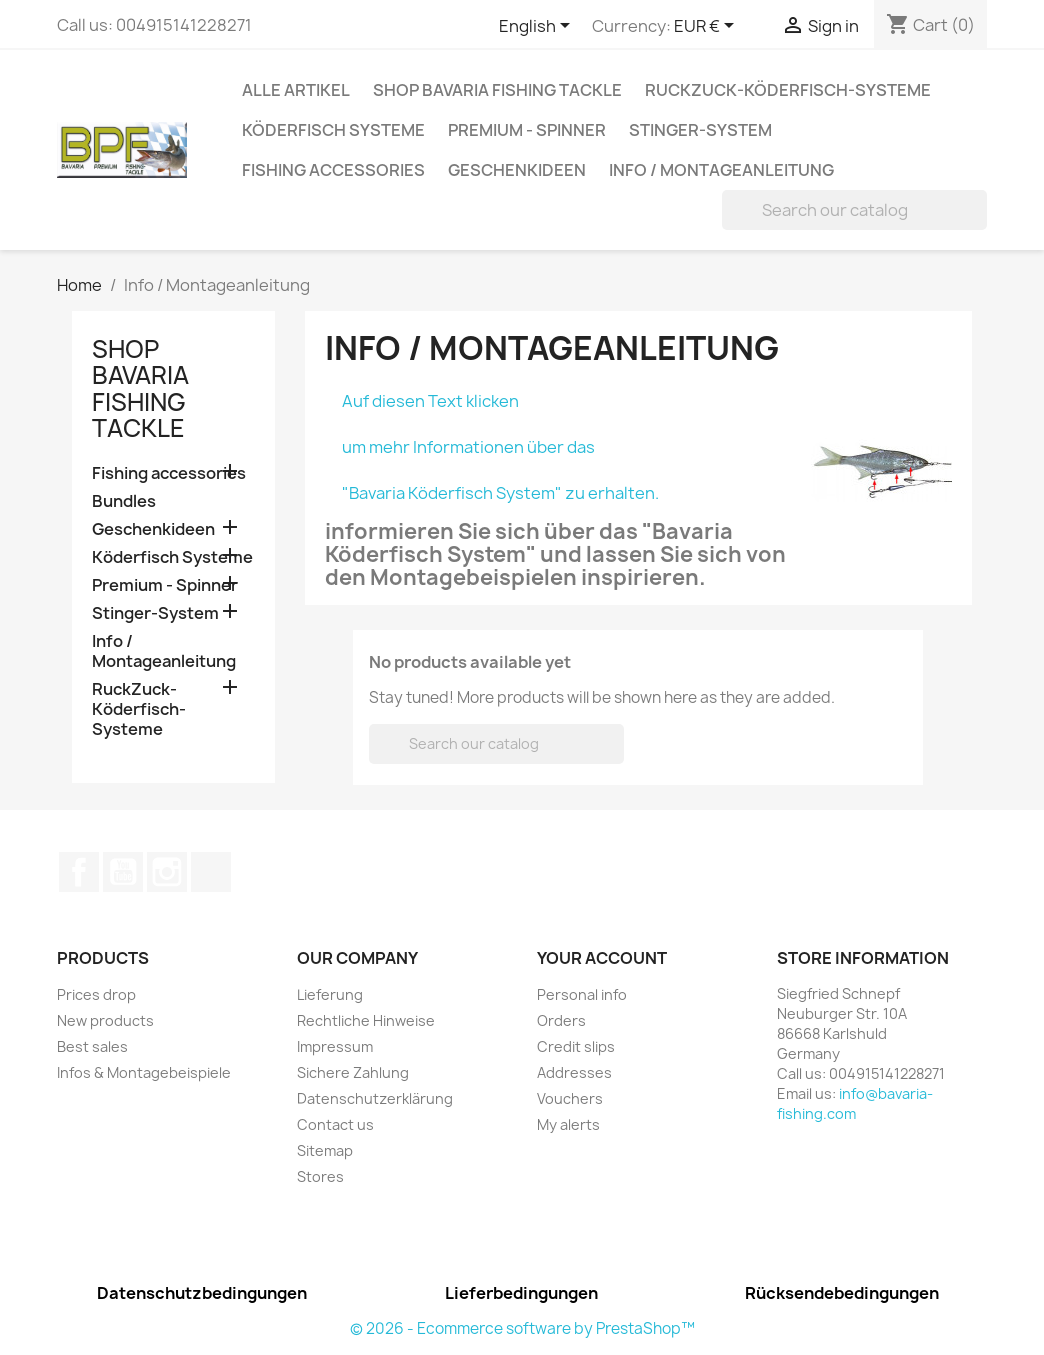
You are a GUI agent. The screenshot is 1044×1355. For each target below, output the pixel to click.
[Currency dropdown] (707, 27)
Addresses (574, 1072)
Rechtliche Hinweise (366, 1020)
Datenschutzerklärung (375, 1098)
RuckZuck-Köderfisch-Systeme (788, 90)
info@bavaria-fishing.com (855, 1103)
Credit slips (576, 1046)
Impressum (335, 1046)
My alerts (568, 1124)
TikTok (211, 872)
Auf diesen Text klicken (430, 401)
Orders (561, 1020)
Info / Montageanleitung (721, 170)
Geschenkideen (517, 170)
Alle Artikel (296, 90)
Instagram (167, 872)
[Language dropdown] (538, 27)
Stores (320, 1176)
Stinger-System (700, 130)
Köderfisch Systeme (333, 130)
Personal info (582, 994)
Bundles (124, 501)
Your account (602, 958)
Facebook (79, 872)
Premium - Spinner (527, 130)
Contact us (335, 1124)
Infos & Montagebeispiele (144, 1072)
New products (105, 1020)
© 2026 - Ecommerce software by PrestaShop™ (522, 1328)
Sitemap (325, 1150)
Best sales (92, 1046)
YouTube (123, 872)
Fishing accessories (333, 170)
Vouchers (570, 1098)
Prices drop (96, 994)
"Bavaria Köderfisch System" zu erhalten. (500, 493)
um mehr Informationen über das (468, 447)
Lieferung (330, 994)
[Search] (854, 210)
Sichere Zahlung (353, 1072)
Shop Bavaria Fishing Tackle (497, 90)
